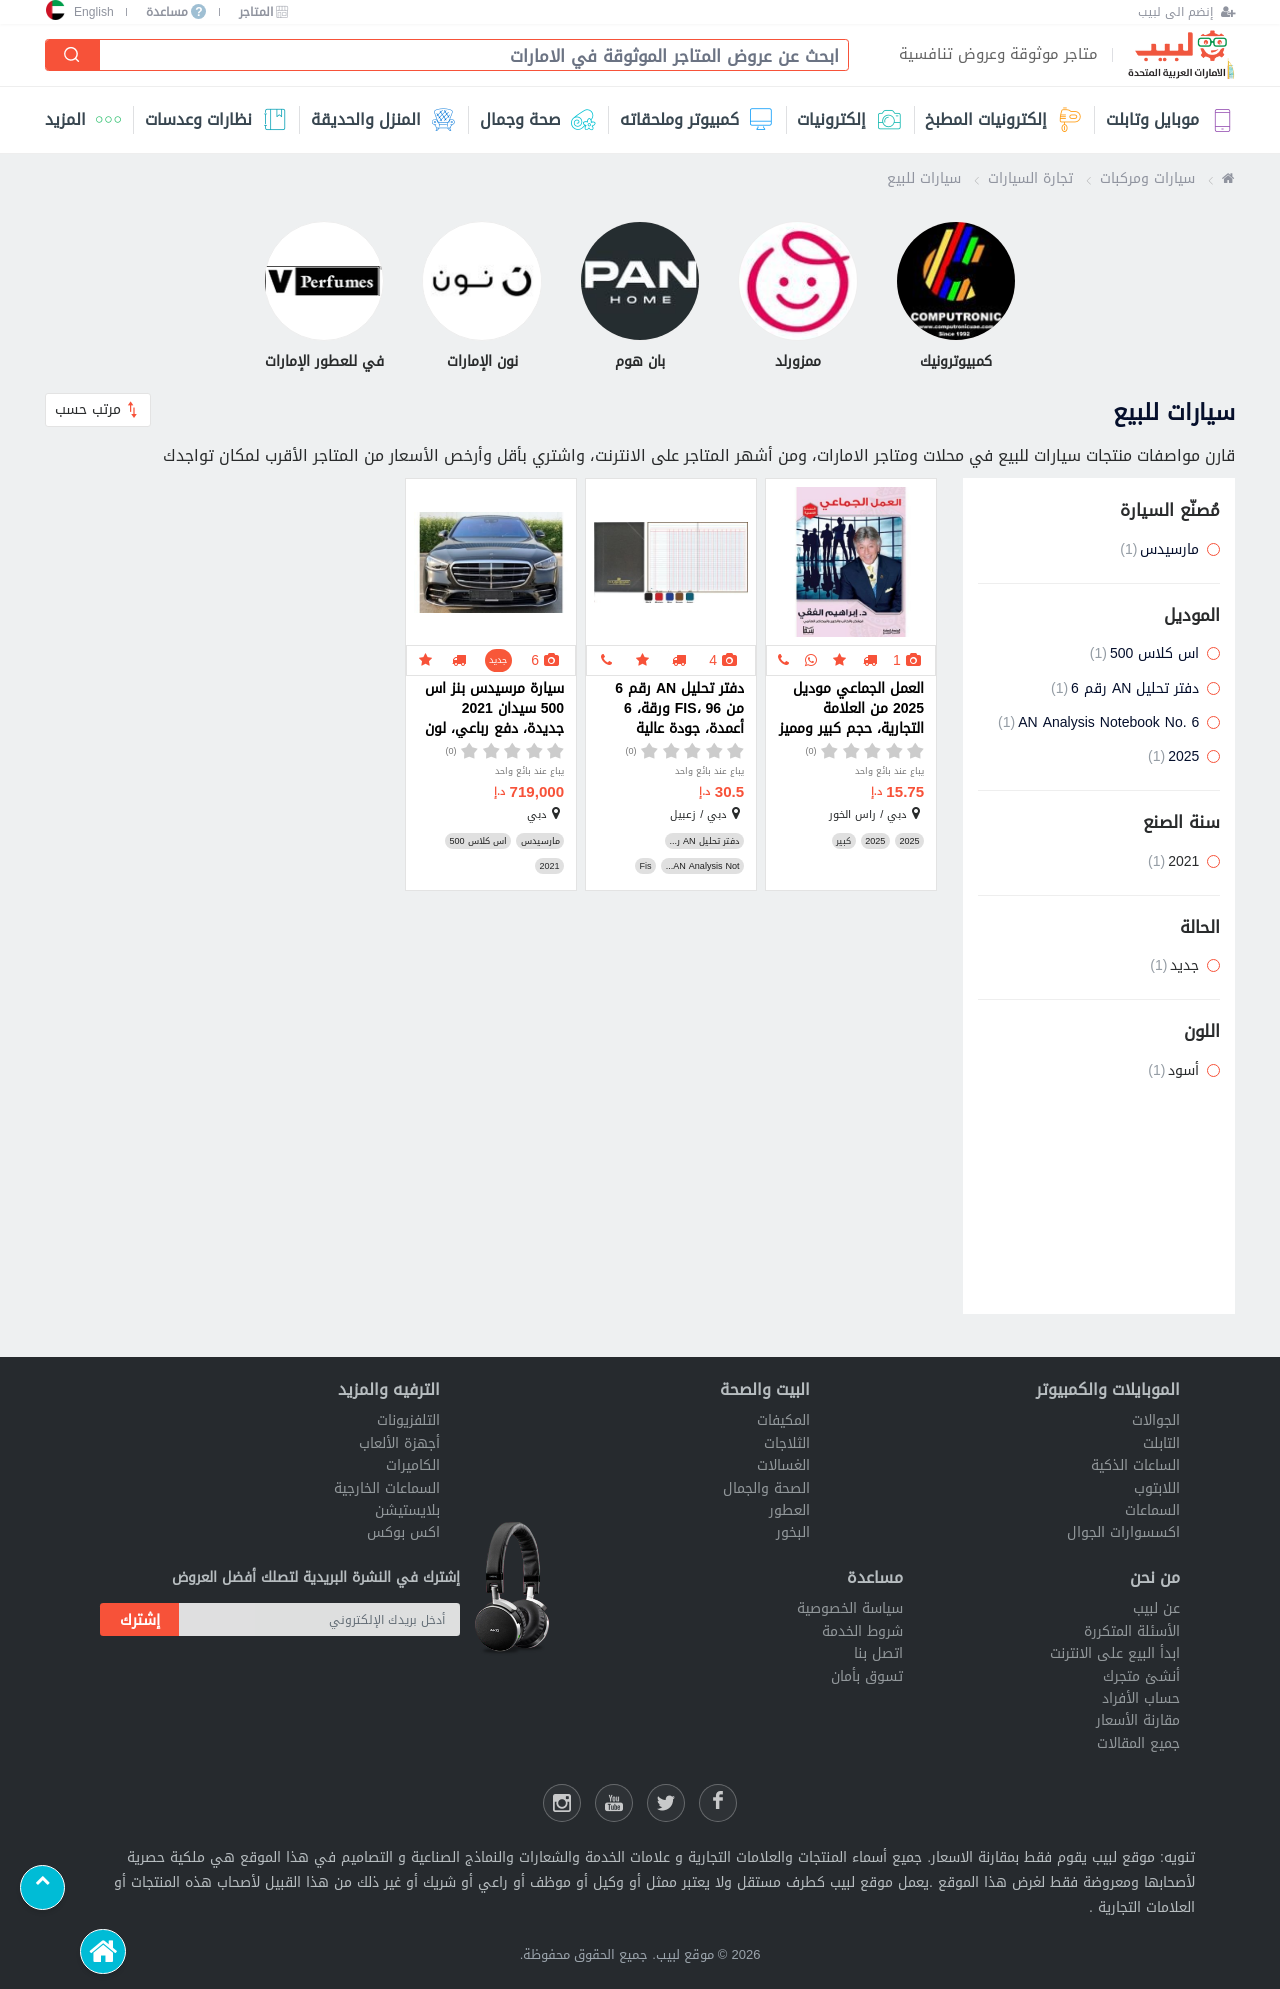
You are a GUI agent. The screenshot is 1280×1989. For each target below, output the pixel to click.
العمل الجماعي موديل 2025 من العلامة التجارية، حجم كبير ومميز (851, 709)
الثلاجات (787, 1443)
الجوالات (1156, 1420)
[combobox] (466, 56)
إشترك (140, 1620)
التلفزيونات (408, 1420)
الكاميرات (413, 1465)
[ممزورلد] (798, 298)
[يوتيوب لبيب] (614, 1803)
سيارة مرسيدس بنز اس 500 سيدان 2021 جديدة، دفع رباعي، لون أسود (494, 709)
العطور (789, 1510)
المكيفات (783, 1420)
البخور (793, 1532)
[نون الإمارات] (482, 298)
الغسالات (783, 1465)
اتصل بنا (878, 1653)
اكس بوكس (403, 1532)
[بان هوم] (640, 298)
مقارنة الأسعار (1138, 1720)
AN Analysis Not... (703, 866)
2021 (549, 866)
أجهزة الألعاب (399, 1443)
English (94, 12)
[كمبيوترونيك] (956, 298)
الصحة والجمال (766, 1488)
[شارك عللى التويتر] (666, 1803)
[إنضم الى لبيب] (1186, 12)
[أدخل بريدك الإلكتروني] (319, 1619)
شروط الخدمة (862, 1631)
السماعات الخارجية (387, 1488)
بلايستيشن (407, 1510)
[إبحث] (73, 55)
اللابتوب (1157, 1488)
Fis (645, 866)
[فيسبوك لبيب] (718, 1803)
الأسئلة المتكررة (1132, 1631)
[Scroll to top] (42, 1887)
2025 (909, 841)
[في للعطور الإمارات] (324, 298)
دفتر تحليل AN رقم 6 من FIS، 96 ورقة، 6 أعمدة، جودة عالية (679, 709)
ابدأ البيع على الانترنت (1115, 1653)
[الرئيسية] (102, 1951)
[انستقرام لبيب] (562, 1803)
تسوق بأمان (867, 1676)
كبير (843, 841)
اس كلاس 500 (477, 841)
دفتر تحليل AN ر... (704, 841)
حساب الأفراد (1141, 1698)
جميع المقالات (1138, 1743)
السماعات (1152, 1510)
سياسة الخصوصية (850, 1608)
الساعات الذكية (1135, 1465)
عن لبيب (1156, 1608)
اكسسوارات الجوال (1123, 1532)
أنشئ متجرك (1141, 1676)
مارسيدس (540, 841)
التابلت (1161, 1443)
